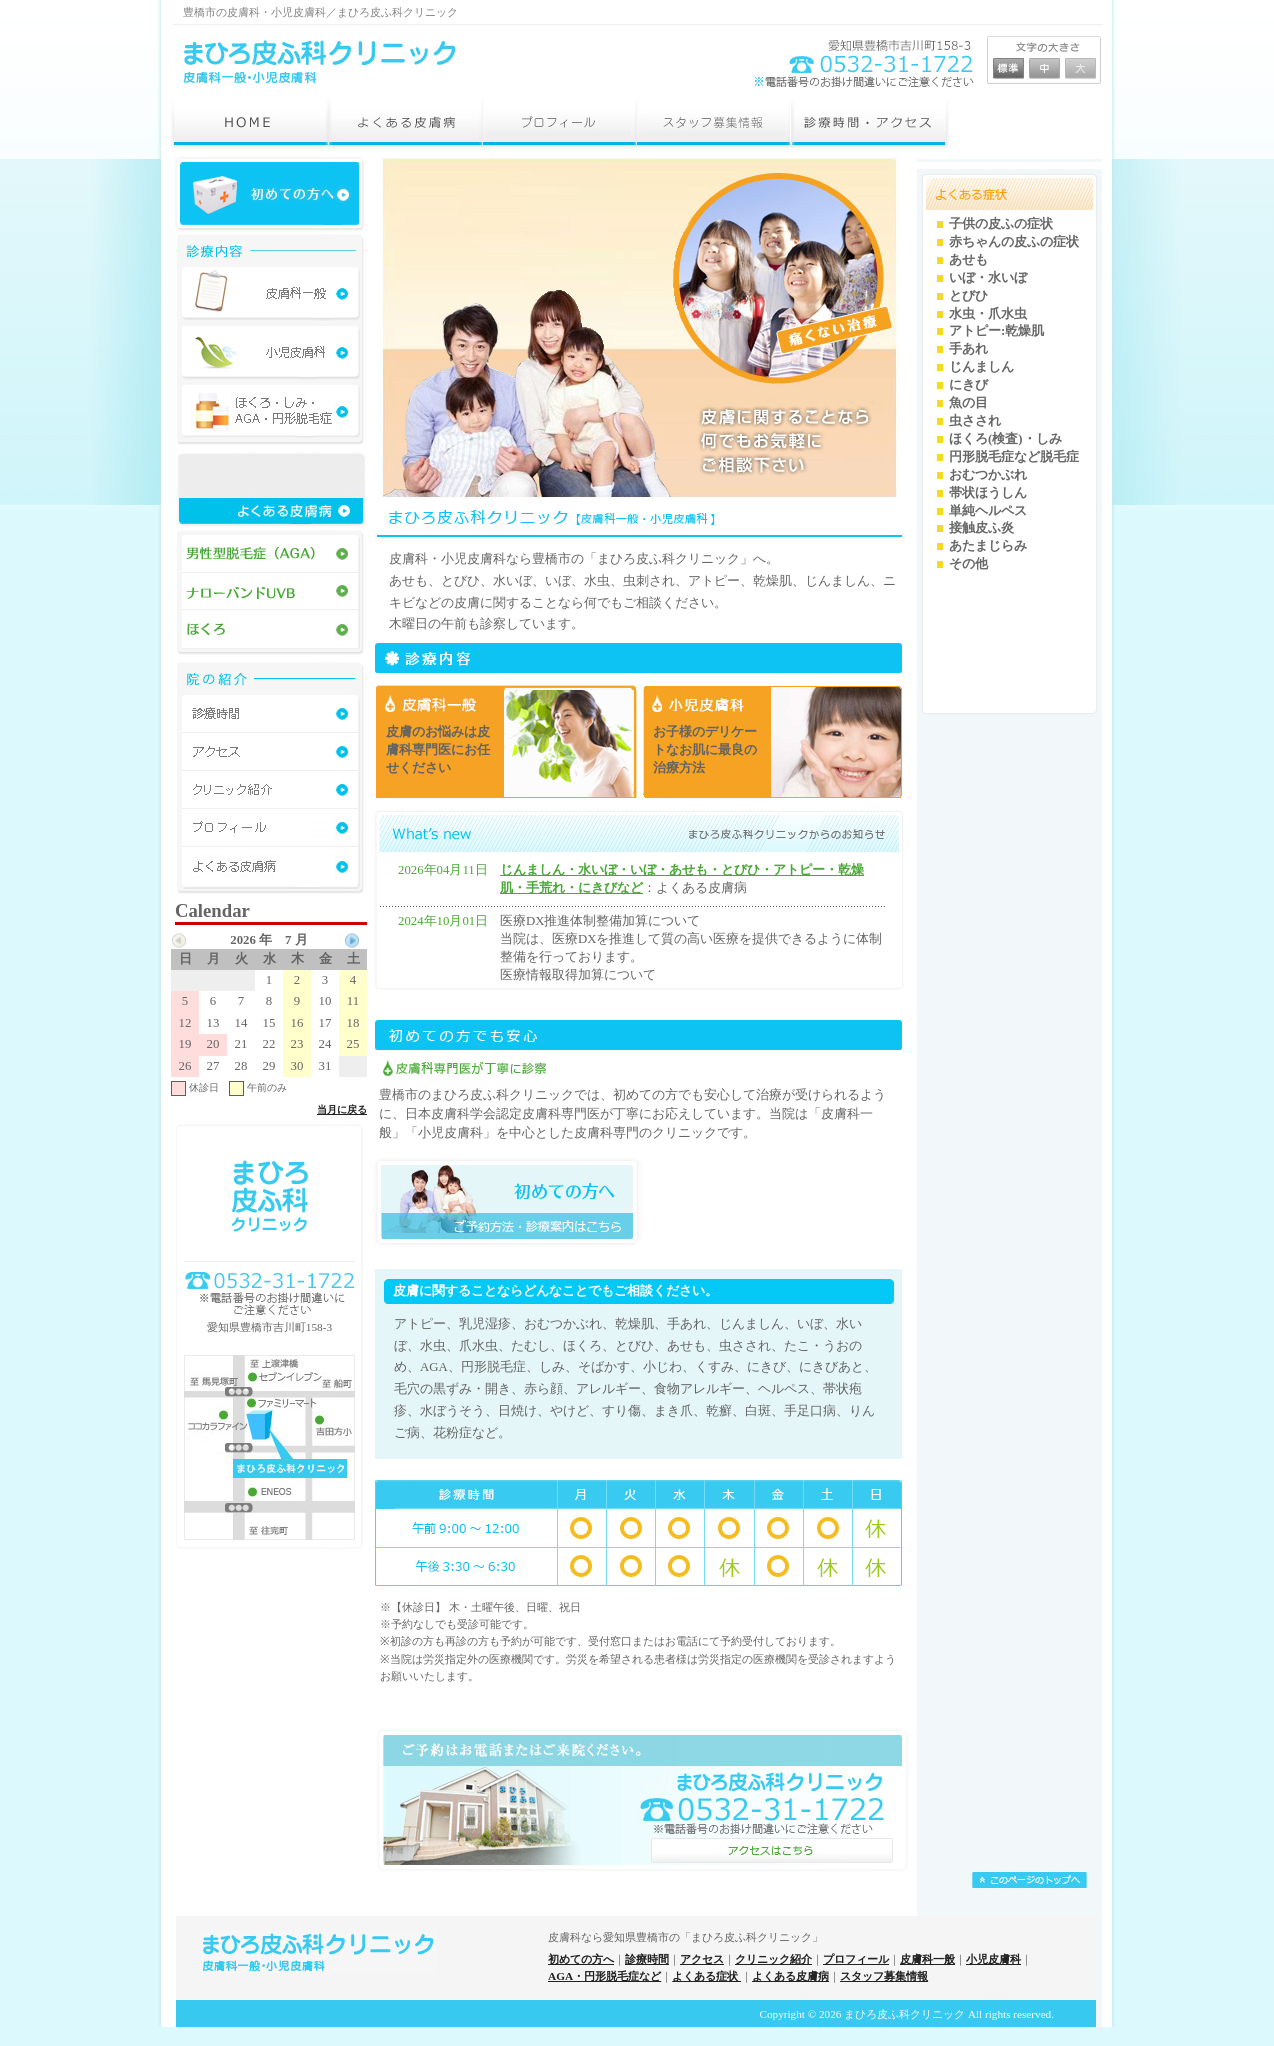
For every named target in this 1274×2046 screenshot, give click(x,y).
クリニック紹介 (773, 1959)
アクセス (702, 1959)
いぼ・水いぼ (988, 278)
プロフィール (856, 1959)
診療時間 (647, 1959)
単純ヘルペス (988, 511)
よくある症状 (706, 1976)
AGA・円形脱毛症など (604, 1976)
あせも (968, 260)
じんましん (981, 367)
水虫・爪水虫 (988, 314)
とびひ (968, 296)
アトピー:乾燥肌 (996, 331)
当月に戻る (342, 1109)
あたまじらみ (988, 546)
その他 (968, 564)
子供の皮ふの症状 (1001, 224)
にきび (968, 385)
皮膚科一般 (927, 1959)
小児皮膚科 (993, 1959)
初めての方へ (581, 1959)
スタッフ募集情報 (884, 1976)
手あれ (968, 349)
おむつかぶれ (988, 475)
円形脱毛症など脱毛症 (1014, 457)
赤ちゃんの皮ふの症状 (1014, 242)
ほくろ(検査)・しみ (1005, 439)
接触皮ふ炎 (981, 528)
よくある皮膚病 (790, 1976)
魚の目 (968, 403)
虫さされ (975, 421)
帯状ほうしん (988, 493)
